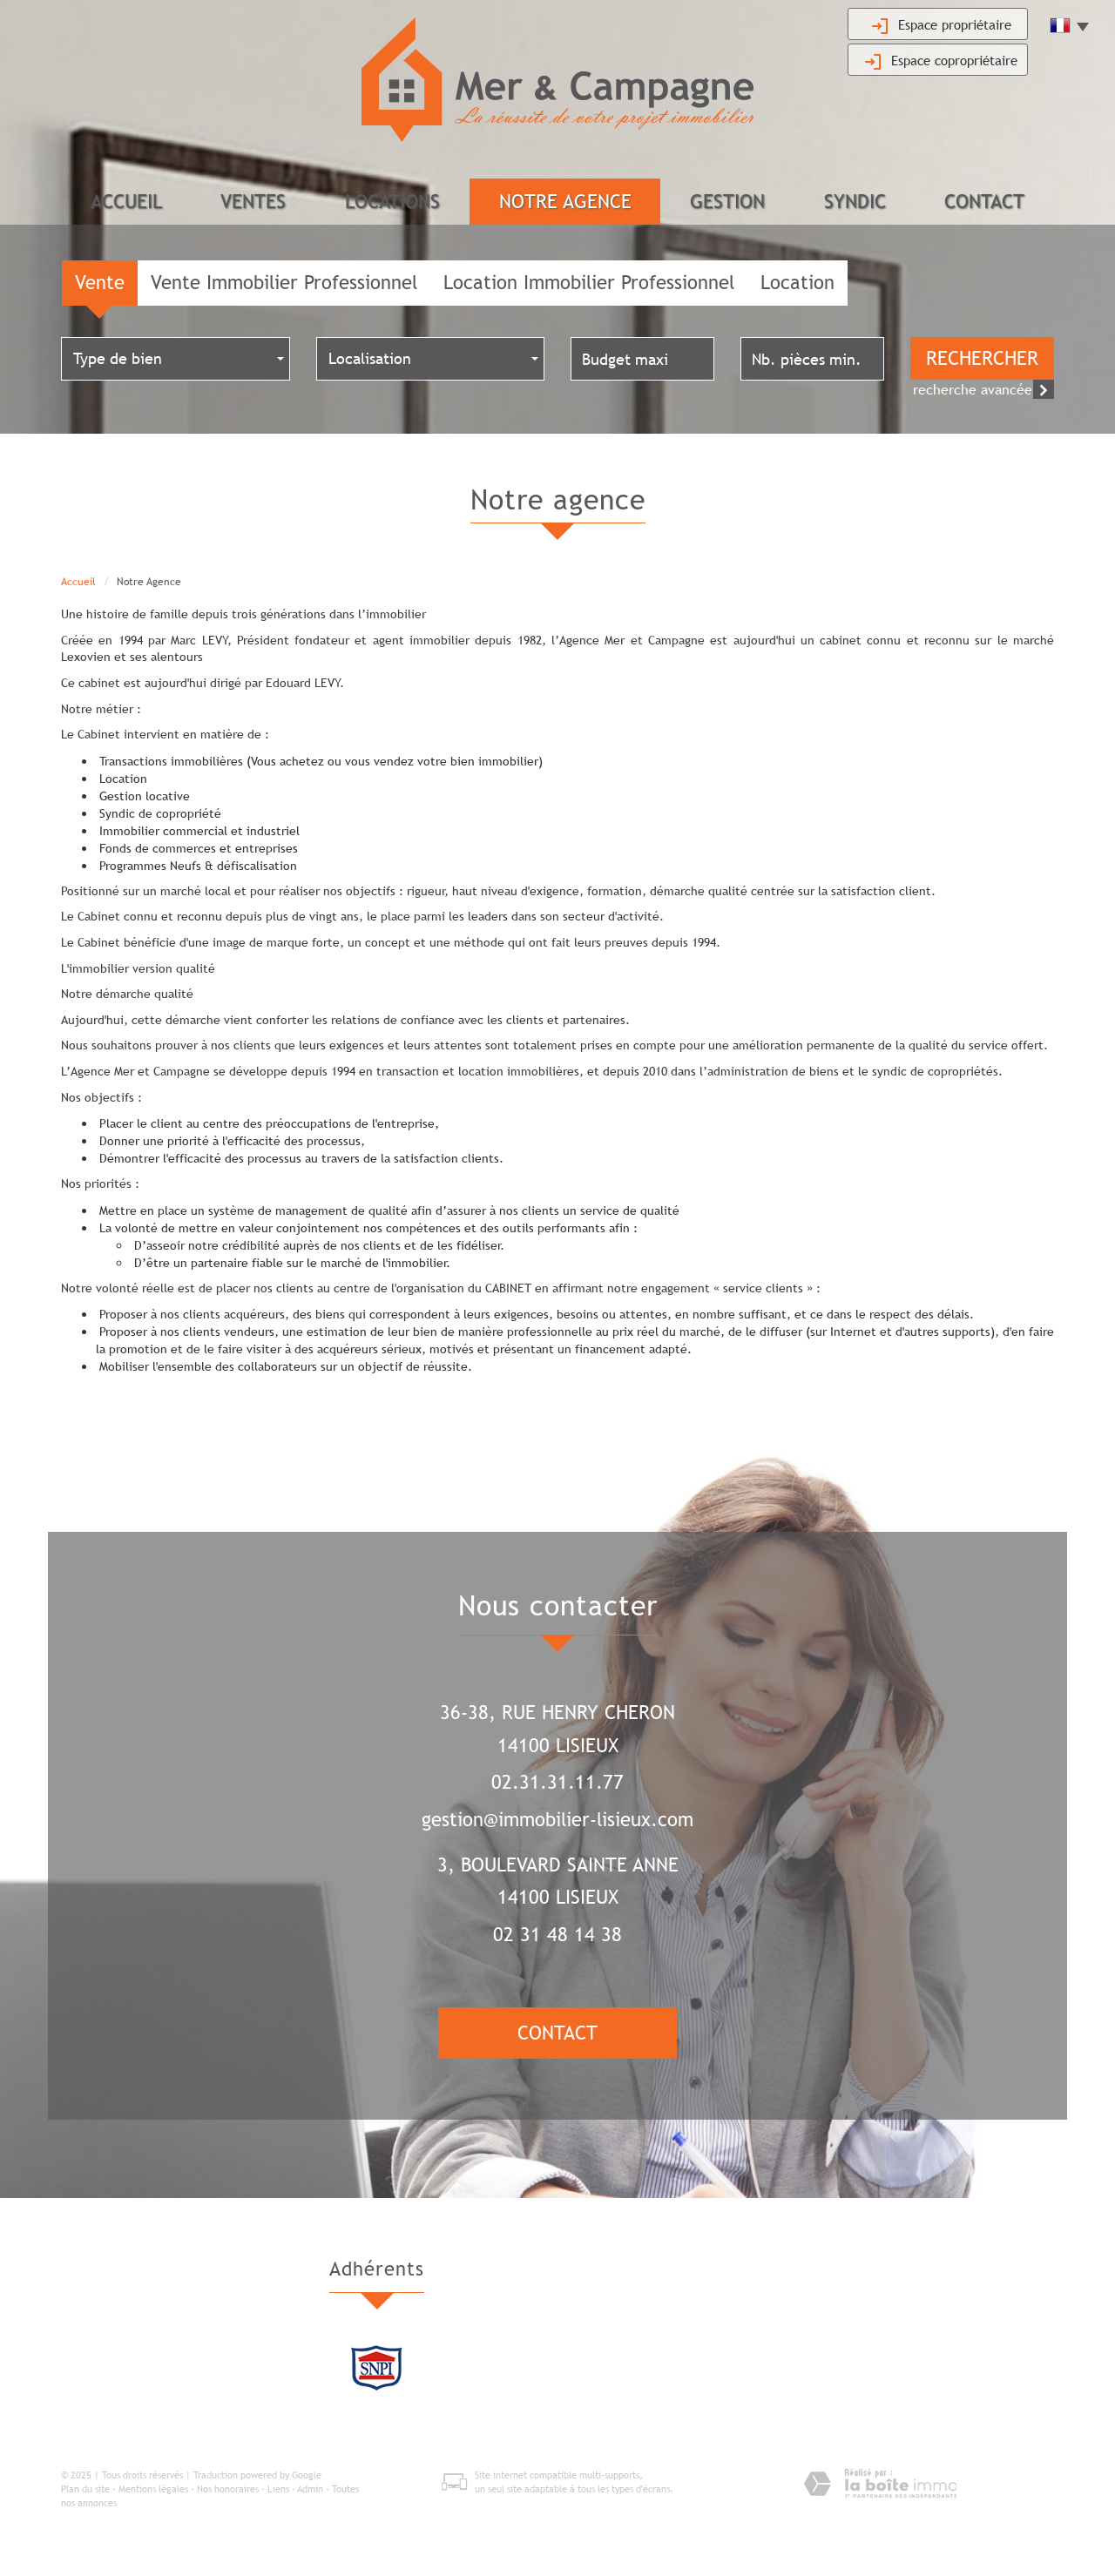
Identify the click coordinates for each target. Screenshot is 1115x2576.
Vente (100, 282)
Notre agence (565, 201)
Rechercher (982, 359)
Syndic (855, 201)
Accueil (126, 201)
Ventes (253, 201)
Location (797, 282)
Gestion (727, 201)
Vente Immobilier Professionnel (284, 282)
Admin (310, 2490)
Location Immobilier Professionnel (588, 282)
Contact (984, 201)
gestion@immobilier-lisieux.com (557, 1819)
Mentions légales (153, 2490)
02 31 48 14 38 (557, 1935)
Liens (278, 2490)
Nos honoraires (228, 2490)
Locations (392, 201)
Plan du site (85, 2490)
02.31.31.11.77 (557, 1783)
